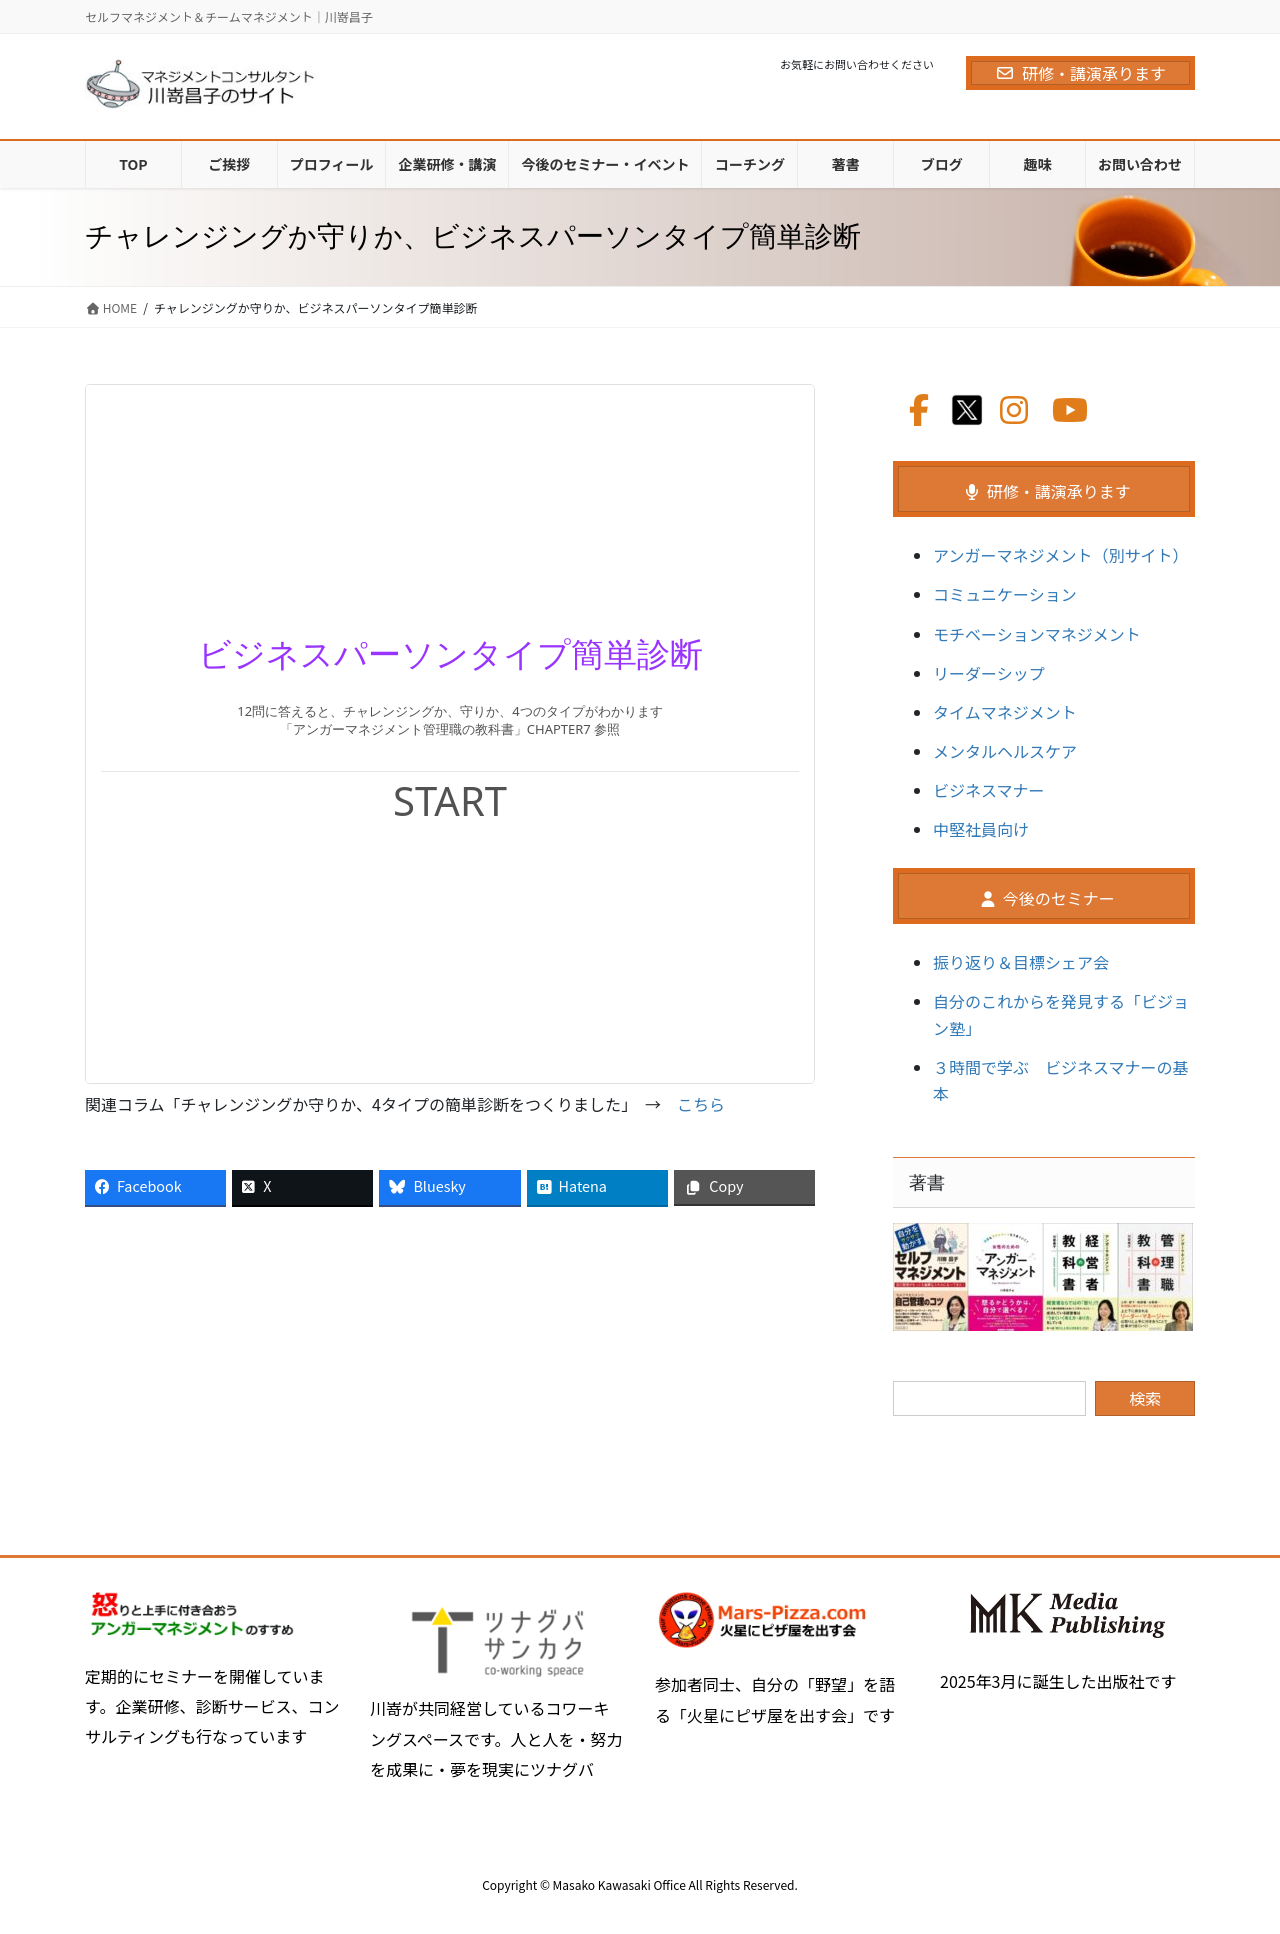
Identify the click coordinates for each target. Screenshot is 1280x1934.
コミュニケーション (1005, 594)
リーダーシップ (989, 673)
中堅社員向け (981, 829)
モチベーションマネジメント (1037, 634)
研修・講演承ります (1080, 73)
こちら (701, 1104)
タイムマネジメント (1005, 712)
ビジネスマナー (989, 790)
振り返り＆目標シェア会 (1021, 962)
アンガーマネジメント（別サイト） (1060, 555)
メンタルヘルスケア (1005, 751)
